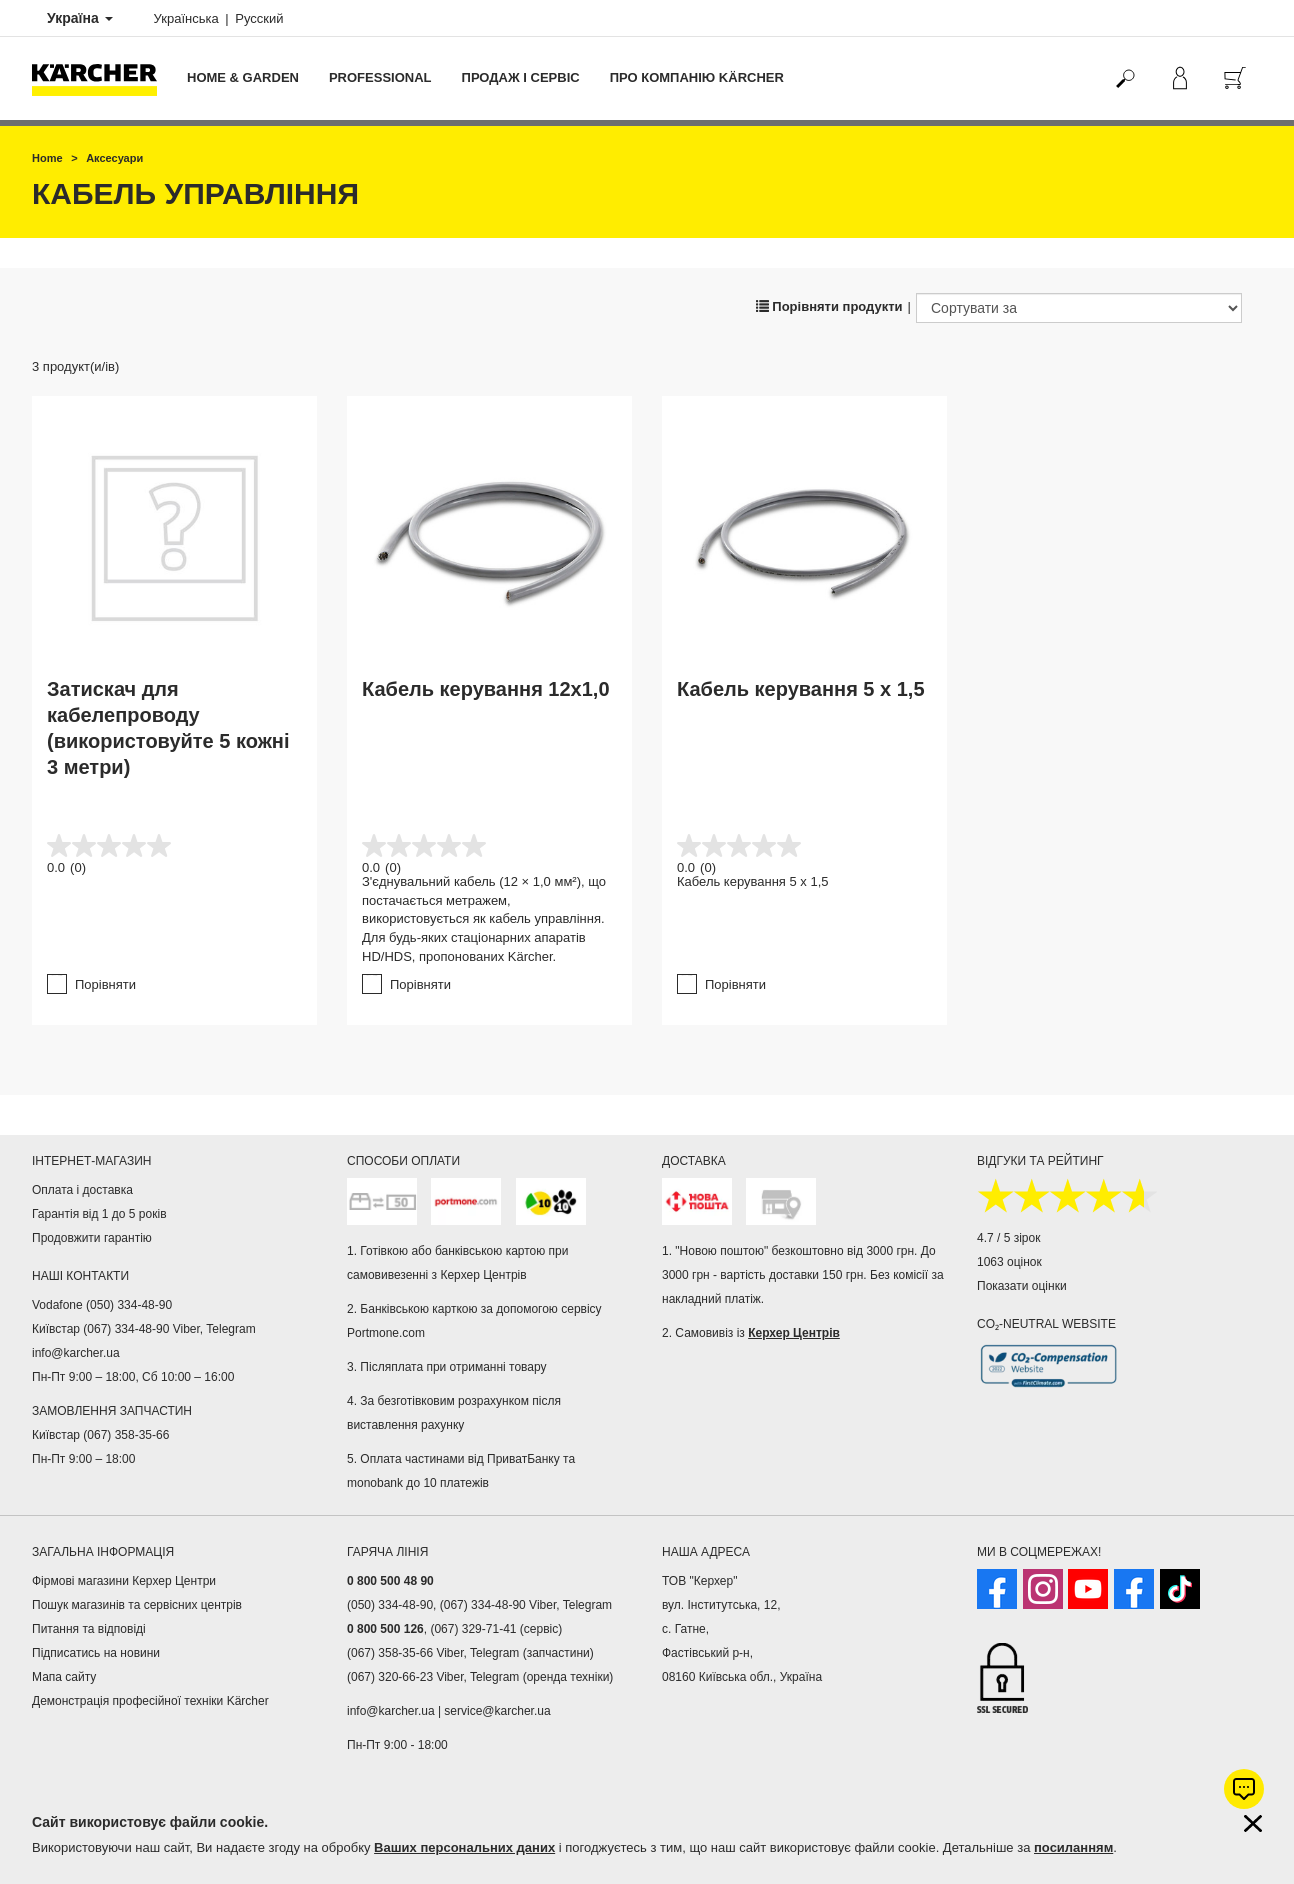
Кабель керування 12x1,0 (486, 689)
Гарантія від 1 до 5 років (99, 1214)
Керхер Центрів (794, 1333)
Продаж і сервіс (521, 77)
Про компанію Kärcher (697, 77)
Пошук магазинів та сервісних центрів (137, 1605)
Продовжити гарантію (92, 1238)
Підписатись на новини (96, 1653)
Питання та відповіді (89, 1629)
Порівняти (105, 984)
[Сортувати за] (1079, 308)
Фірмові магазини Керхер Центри (124, 1581)
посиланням (1073, 1847)
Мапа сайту (64, 1677)
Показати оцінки (1022, 1286)
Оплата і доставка (82, 1190)
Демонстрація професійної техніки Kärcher (150, 1701)
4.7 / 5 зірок (1008, 1238)
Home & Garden (243, 77)
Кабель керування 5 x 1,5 (801, 689)
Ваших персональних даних (464, 1847)
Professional (380, 77)
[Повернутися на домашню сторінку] (102, 78)
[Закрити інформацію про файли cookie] (1253, 1823)
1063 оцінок (1009, 1262)
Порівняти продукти (829, 306)
